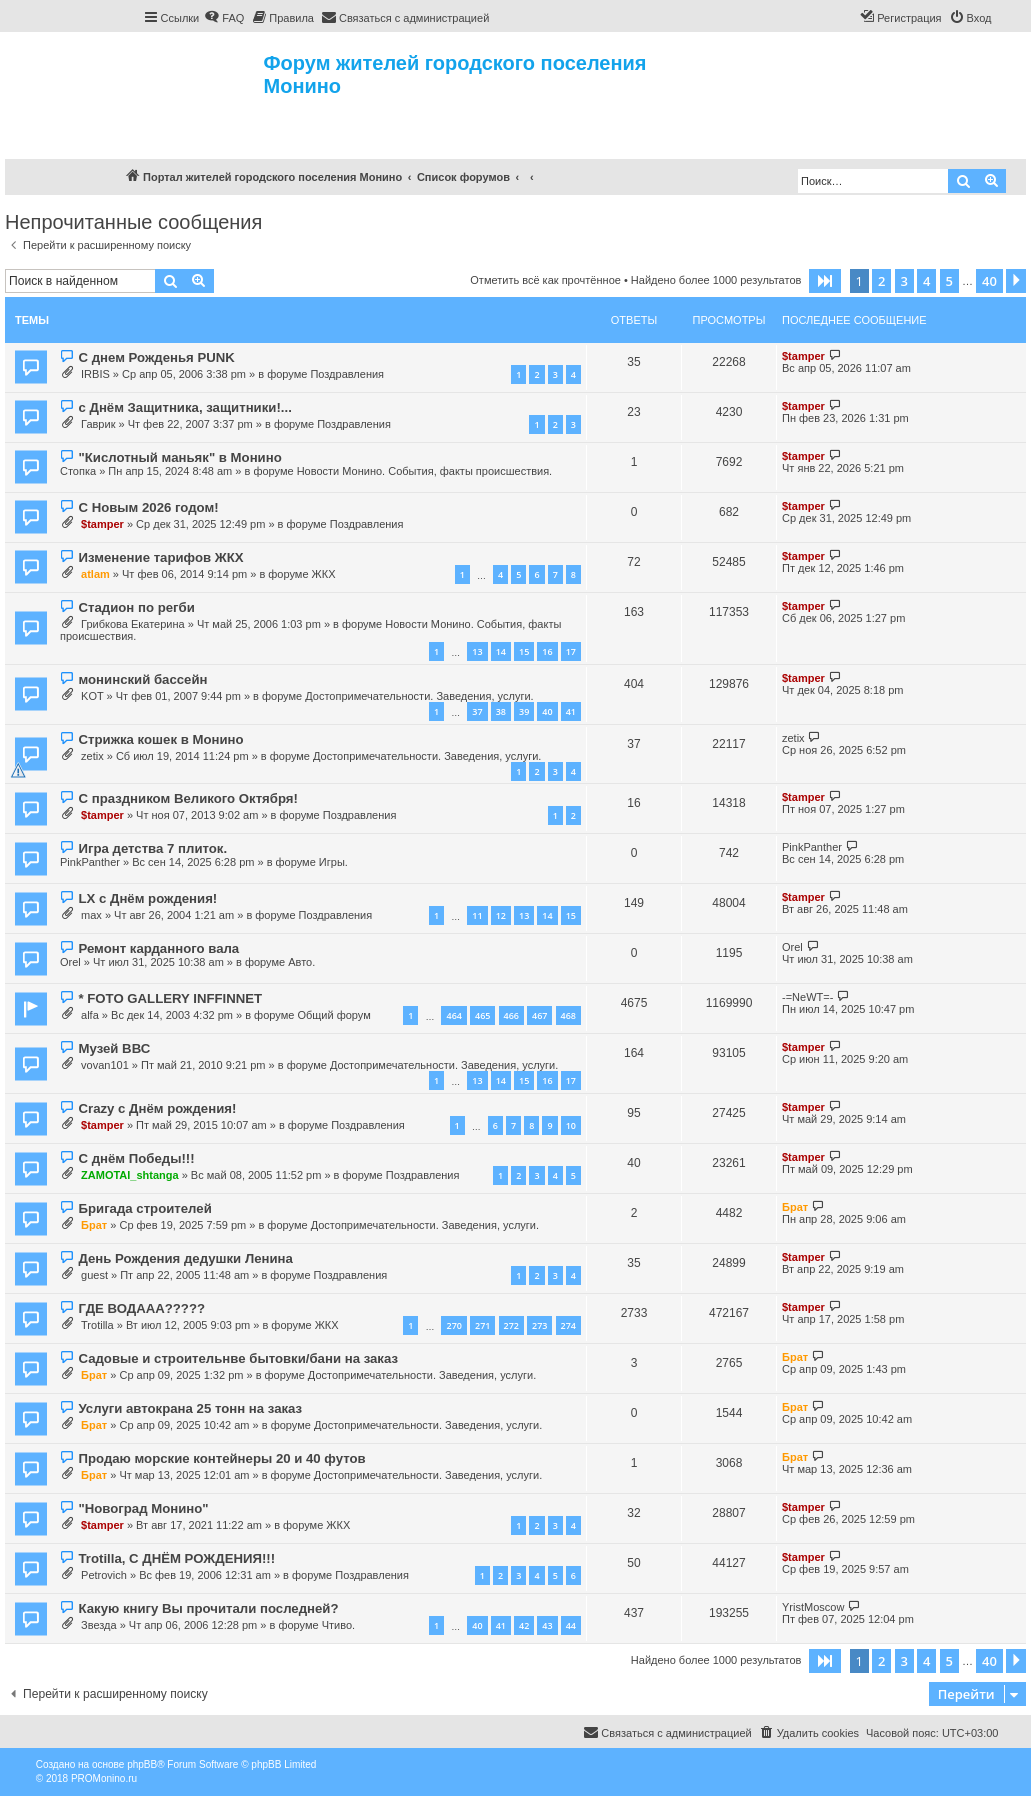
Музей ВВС (114, 1048)
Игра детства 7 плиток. (152, 848)
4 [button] (926, 281)
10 (571, 1125)
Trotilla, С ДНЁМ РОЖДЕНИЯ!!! (176, 1558)
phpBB (142, 1764)
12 (501, 915)
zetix (92, 756)
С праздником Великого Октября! (187, 798)
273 (539, 1325)
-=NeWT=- (807, 997)
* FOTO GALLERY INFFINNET (170, 998)
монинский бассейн (142, 679)
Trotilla (97, 1325)
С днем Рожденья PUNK (156, 357)
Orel (70, 962)
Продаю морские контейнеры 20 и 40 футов (221, 1458)
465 (482, 1015)
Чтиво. (338, 1625)
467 (539, 1015)
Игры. (333, 862)
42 (524, 1625)
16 (547, 651)
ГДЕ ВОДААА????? (141, 1308)
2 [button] (881, 281)
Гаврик (98, 424)
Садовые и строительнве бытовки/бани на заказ (238, 1358)
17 (571, 651)
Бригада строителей (144, 1208)
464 (453, 1015)
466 (511, 1015)
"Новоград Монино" (143, 1508)
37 (477, 711)
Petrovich (104, 1575)
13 (477, 651)
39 (524, 711)
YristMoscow (813, 1607)
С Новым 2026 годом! (148, 507)
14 (501, 651)
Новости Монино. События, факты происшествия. (425, 471)
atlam (95, 574)
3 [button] (904, 281)
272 (511, 1325)
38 (501, 711)
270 (453, 1325)
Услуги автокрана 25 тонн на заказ (190, 1408)
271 (482, 1325)
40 (547, 711)
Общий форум (333, 1015)
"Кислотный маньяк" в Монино (179, 457)
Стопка (78, 471)
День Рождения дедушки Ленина (185, 1258)
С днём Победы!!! (136, 1158)
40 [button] (989, 281)
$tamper (803, 356)
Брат (94, 1225)
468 (568, 1015)
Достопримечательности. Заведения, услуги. (419, 696)
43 (547, 1625)
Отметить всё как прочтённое (545, 280)
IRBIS (95, 374)
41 (571, 711)
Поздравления (347, 374)
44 (571, 1625)
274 (568, 1325)
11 (477, 915)
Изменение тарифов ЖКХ (160, 557)
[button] (825, 281)
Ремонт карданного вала (158, 948)
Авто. (301, 962)
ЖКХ (324, 574)
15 (524, 651)
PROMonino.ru (104, 1778)
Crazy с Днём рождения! (157, 1108)
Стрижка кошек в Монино (160, 739)
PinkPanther (90, 862)
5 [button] (949, 281)
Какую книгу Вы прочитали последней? (208, 1608)
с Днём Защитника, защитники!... (184, 407)
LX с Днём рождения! (147, 898)
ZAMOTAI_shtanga (130, 1175)
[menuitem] (224, 18)
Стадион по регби (136, 607)
